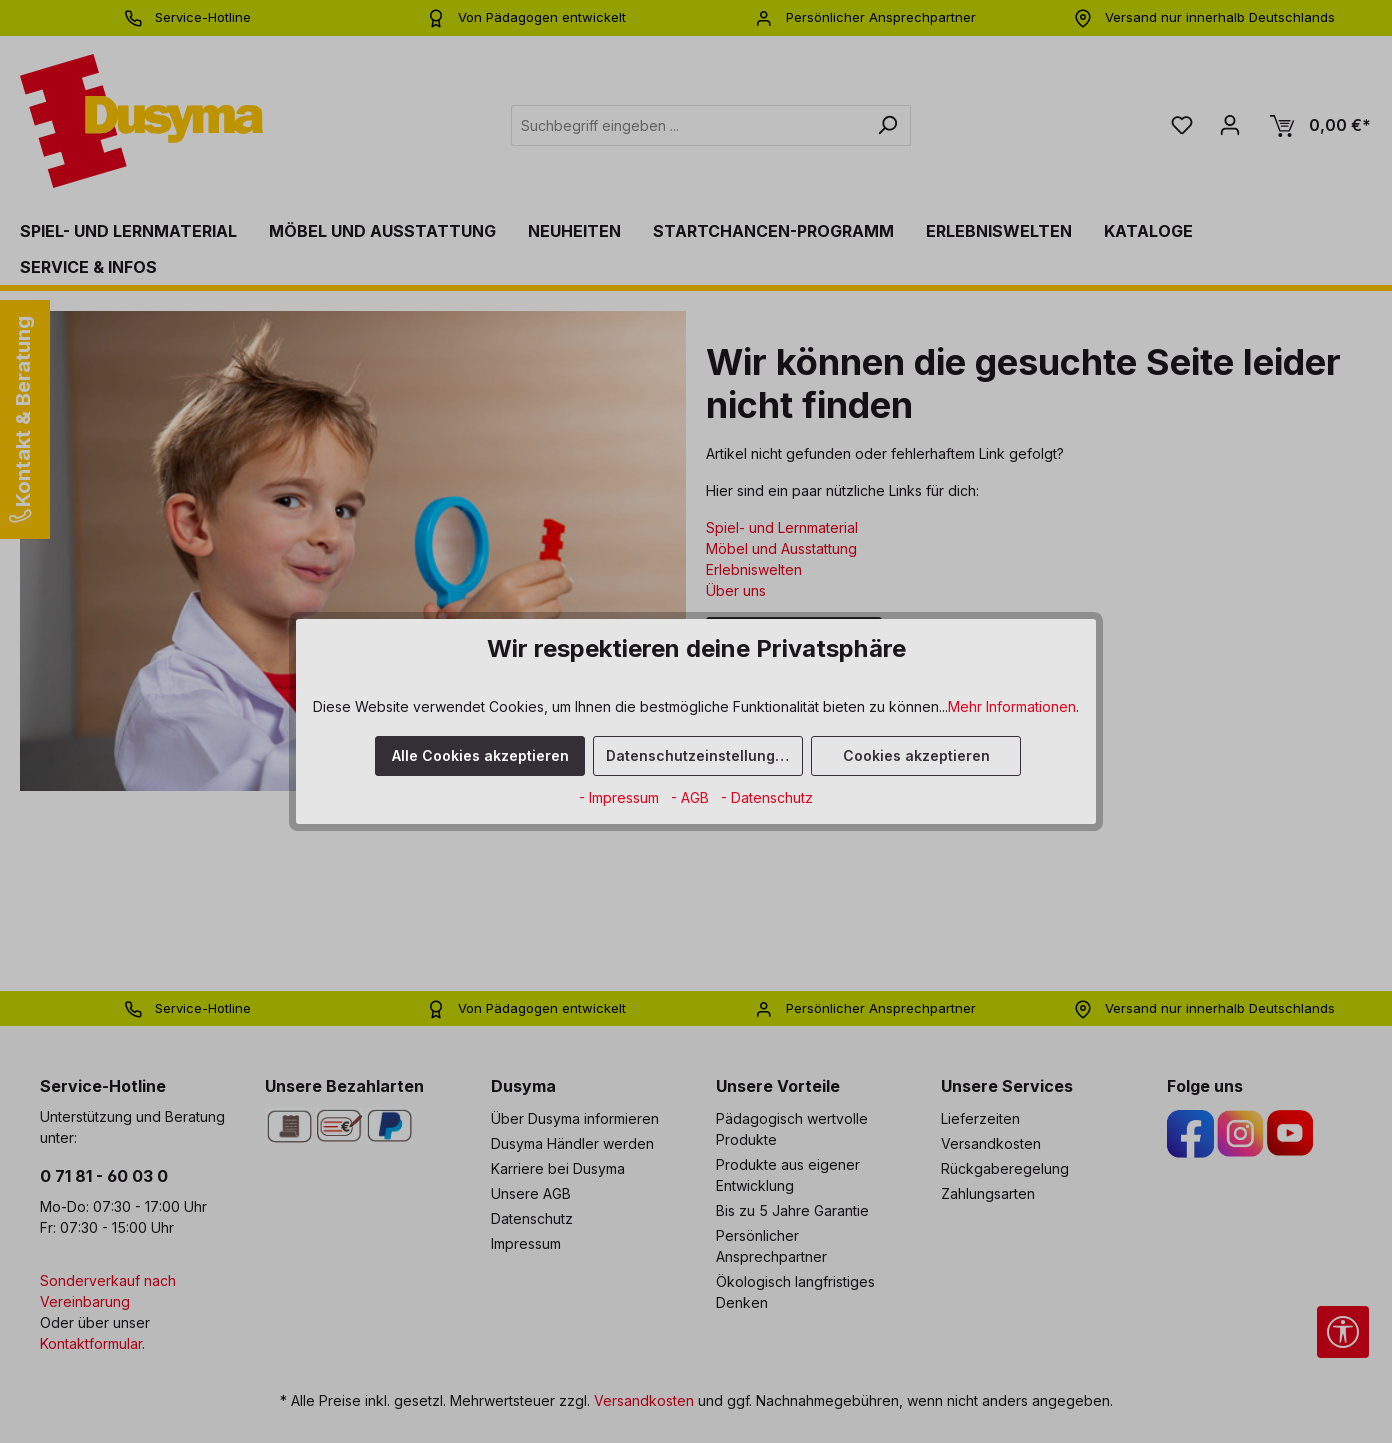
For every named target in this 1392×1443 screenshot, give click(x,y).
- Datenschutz (767, 797)
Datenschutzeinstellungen (699, 755)
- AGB (692, 797)
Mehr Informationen (1012, 706)
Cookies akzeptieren (916, 755)
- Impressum (621, 797)
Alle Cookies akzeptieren (480, 755)
